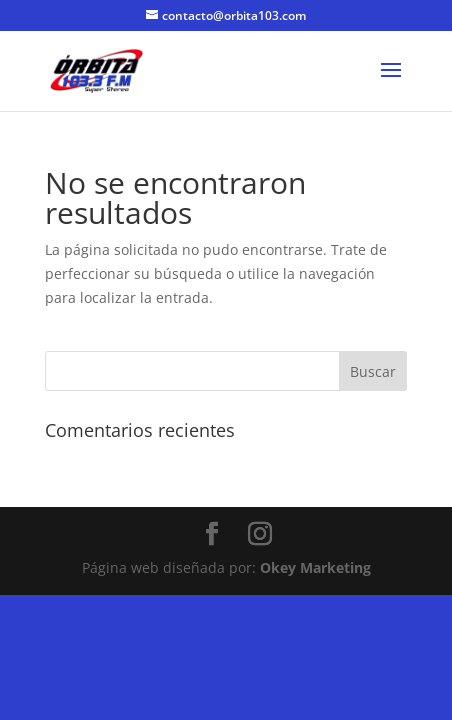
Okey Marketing (315, 567)
